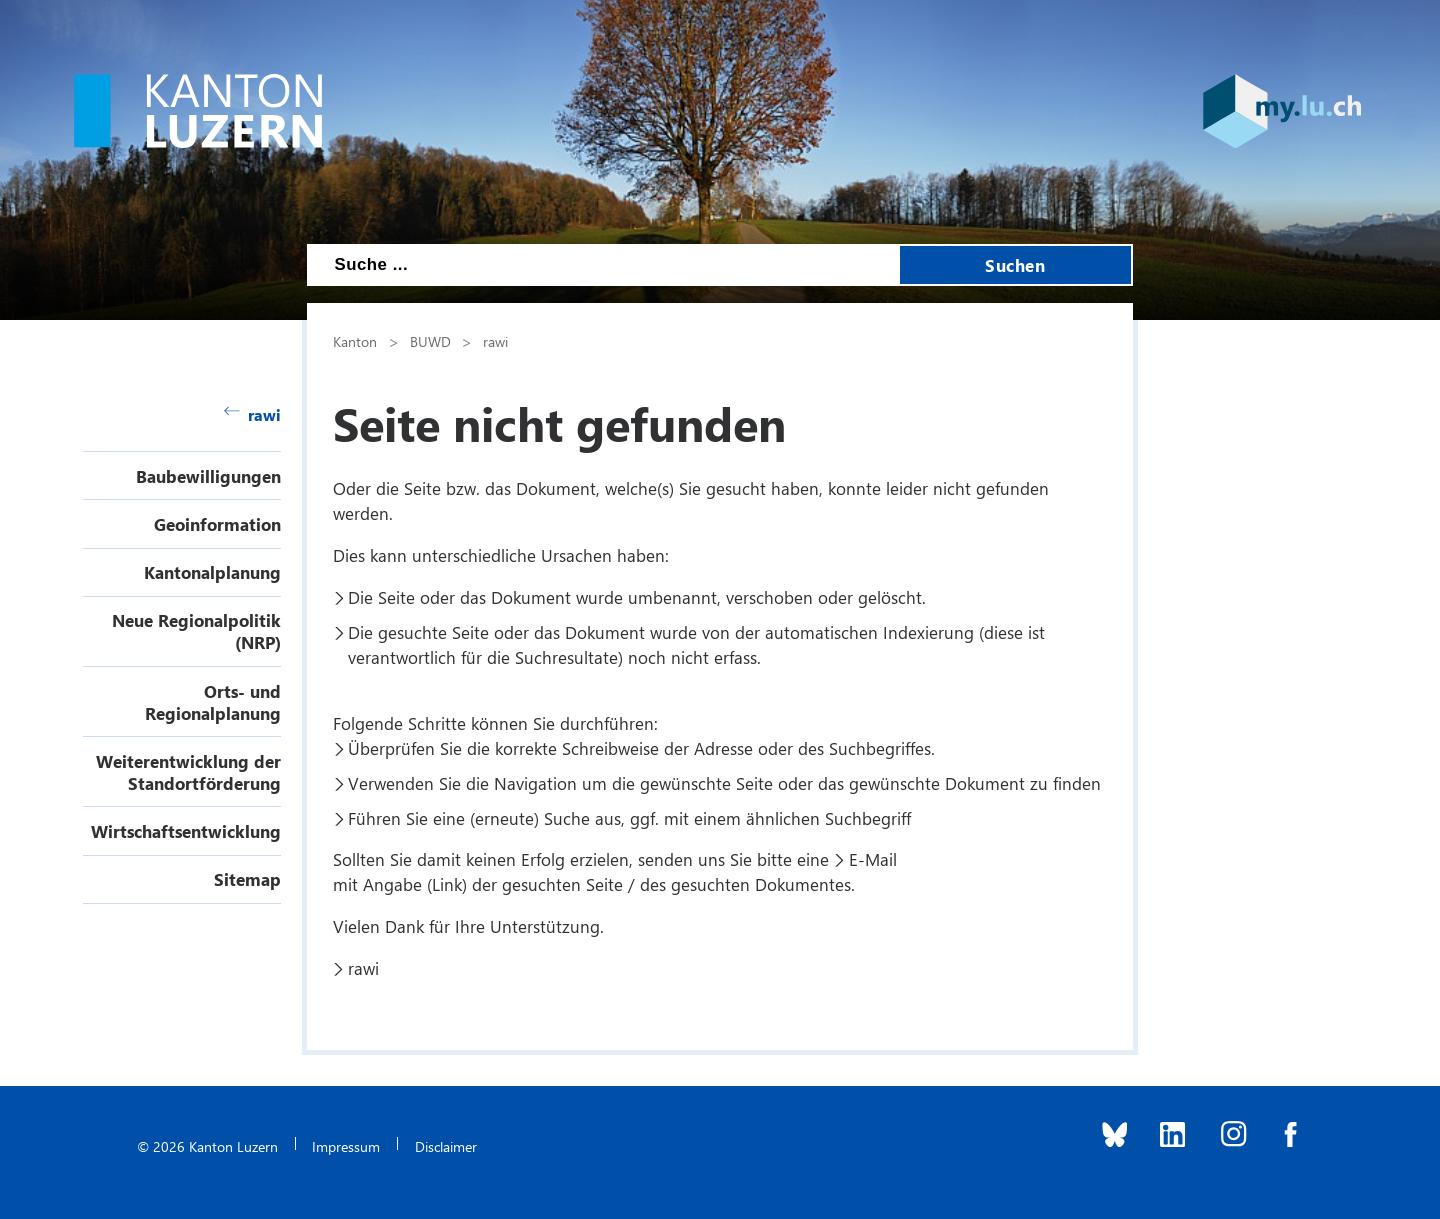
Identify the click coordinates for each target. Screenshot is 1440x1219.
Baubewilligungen (208, 476)
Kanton (355, 341)
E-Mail (873, 859)
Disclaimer (446, 1146)
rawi (252, 414)
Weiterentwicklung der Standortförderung (188, 772)
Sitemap (247, 879)
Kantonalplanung (212, 572)
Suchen (1015, 265)
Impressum (346, 1146)
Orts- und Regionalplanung (213, 702)
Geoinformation (217, 524)
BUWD (430, 341)
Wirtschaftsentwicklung (186, 831)
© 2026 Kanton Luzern (207, 1146)
